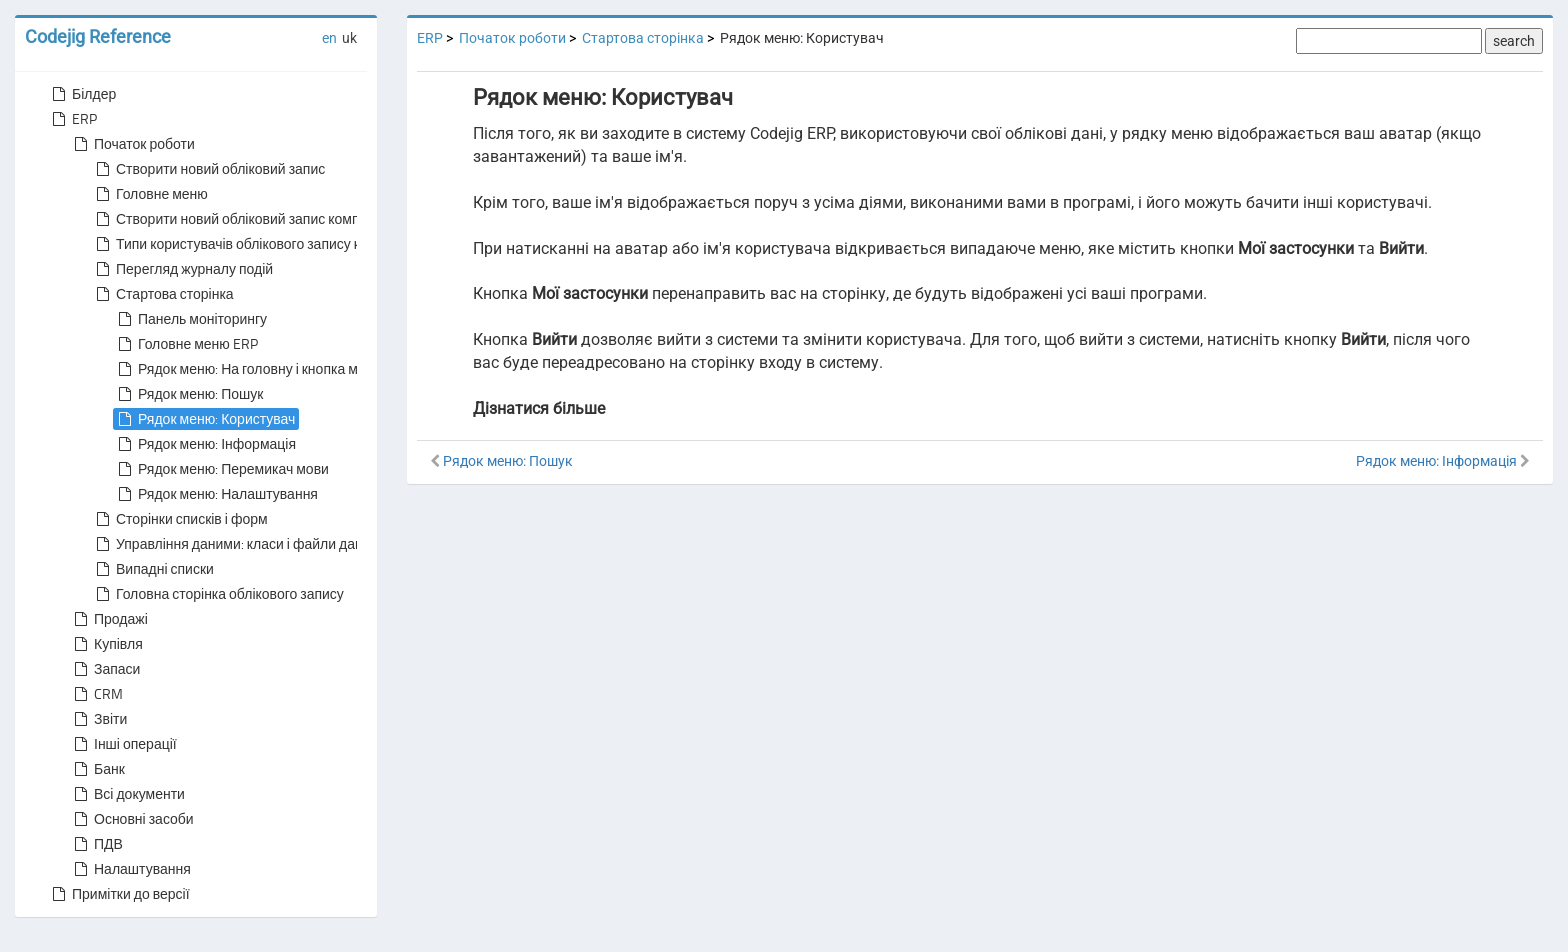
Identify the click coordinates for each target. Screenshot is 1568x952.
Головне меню (150, 194)
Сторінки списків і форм (180, 519)
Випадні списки (153, 569)
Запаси (105, 669)
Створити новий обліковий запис (208, 169)
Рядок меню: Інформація (205, 444)
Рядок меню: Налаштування (216, 494)
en (329, 38)
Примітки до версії (119, 894)
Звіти (98, 719)
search (1514, 41)
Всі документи (127, 794)
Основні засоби (132, 819)
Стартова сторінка (163, 294)
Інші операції (123, 744)
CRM (96, 694)
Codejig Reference (98, 36)
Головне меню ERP (186, 344)
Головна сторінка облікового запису (218, 594)
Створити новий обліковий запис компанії (237, 219)
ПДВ (96, 844)
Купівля (106, 644)
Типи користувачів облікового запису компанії (250, 244)
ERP (72, 119)
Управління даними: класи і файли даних (235, 544)
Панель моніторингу (190, 319)
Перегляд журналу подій (182, 269)
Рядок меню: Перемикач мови (221, 469)
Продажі (109, 619)
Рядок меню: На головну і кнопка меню (249, 369)
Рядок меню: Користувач (204, 419)
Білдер (82, 94)
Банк (97, 769)
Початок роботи (132, 144)
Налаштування (130, 869)
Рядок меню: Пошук (188, 394)
